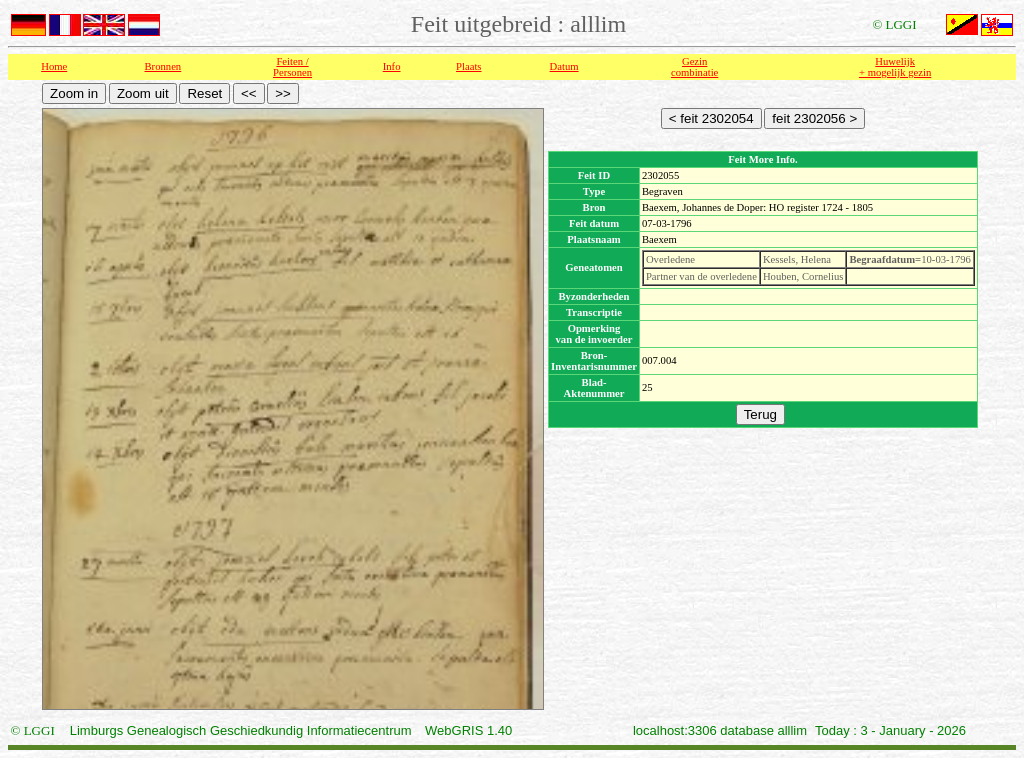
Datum (564, 66)
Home (54, 66)
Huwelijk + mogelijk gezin (895, 67)
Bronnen (163, 66)
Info (392, 66)
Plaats (468, 66)
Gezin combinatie (694, 67)
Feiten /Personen (292, 67)
